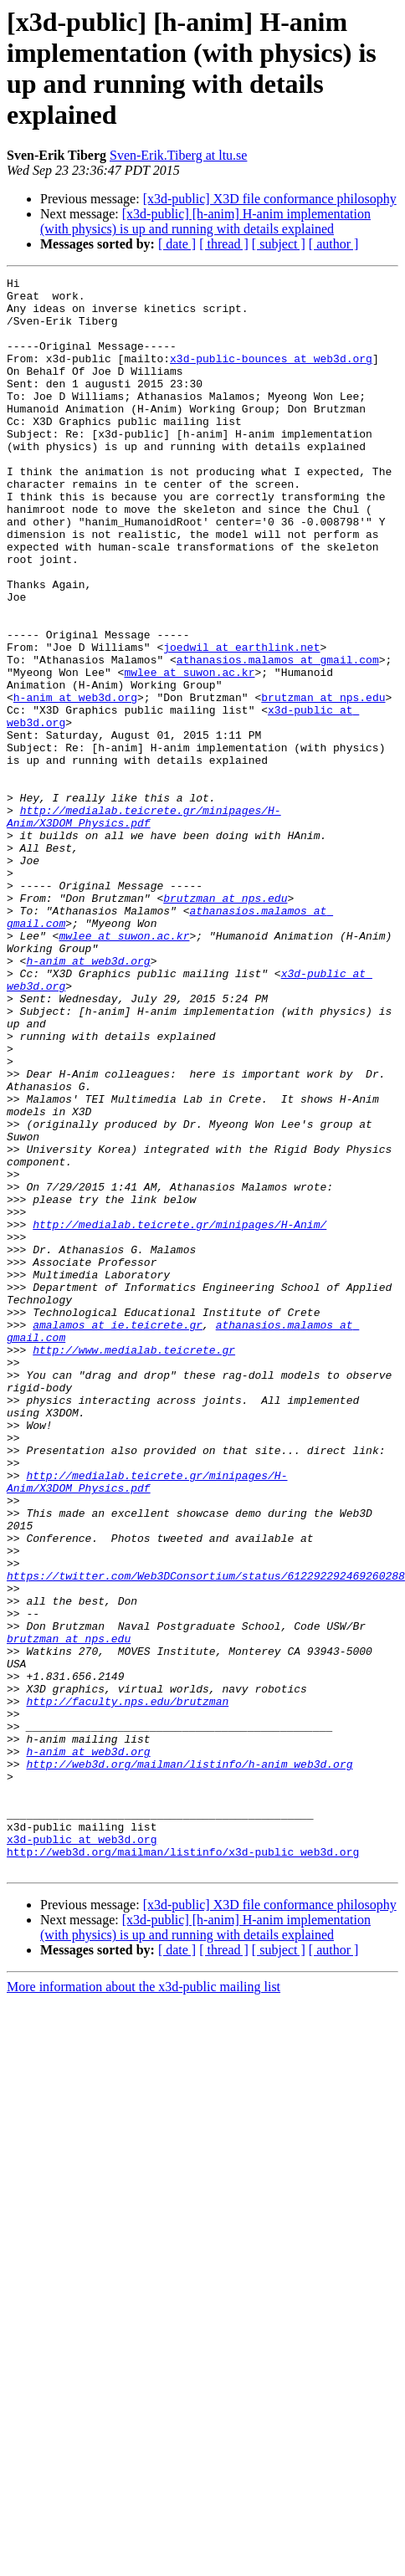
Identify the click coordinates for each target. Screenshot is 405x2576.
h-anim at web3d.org (75, 782)
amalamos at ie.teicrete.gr (117, 1535)
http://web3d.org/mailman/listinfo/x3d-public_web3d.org (183, 2152)
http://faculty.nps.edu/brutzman (127, 1971)
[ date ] (177, 244)
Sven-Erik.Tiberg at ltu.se (178, 155)
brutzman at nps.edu (323, 782)
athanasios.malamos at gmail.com (278, 737)
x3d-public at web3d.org (81, 2137)
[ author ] (334, 244)
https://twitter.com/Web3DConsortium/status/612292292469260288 (206, 1836)
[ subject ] (278, 244)
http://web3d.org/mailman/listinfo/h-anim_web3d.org (189, 2047)
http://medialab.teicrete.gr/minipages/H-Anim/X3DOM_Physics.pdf (144, 925)
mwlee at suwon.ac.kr (189, 752)
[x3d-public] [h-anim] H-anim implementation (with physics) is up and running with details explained (205, 221)
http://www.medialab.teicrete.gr (134, 1565)
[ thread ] (224, 244)
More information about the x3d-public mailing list (143, 2290)
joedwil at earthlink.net (241, 722)
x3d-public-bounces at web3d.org (271, 375)
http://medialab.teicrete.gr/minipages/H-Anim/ (179, 1414)
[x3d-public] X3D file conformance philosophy (270, 199)
